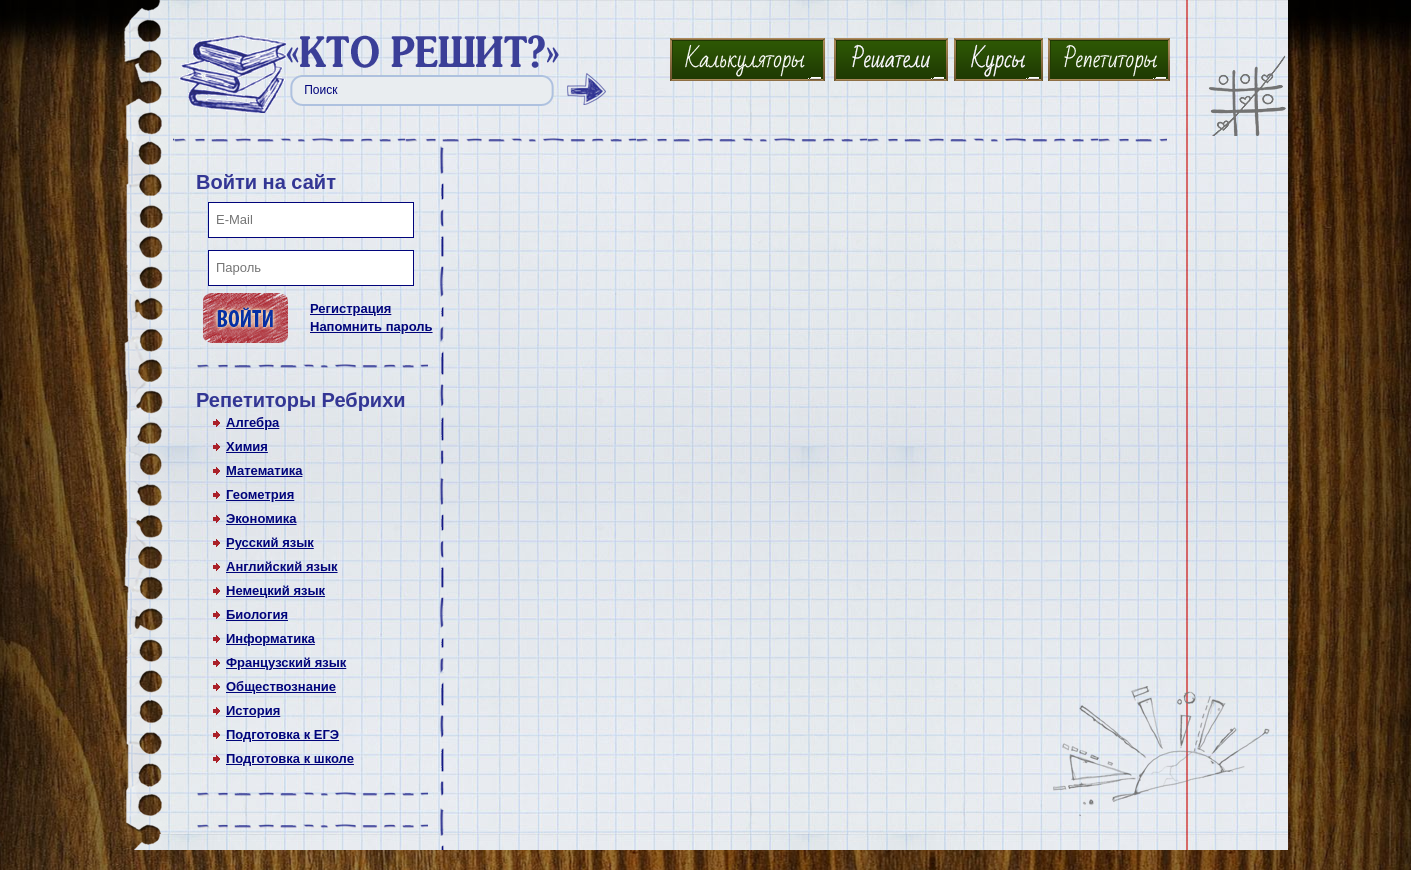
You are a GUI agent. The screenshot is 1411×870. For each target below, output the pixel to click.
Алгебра (252, 422)
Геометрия (260, 494)
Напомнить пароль (371, 326)
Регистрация (350, 308)
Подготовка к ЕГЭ (282, 734)
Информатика (270, 638)
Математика (264, 470)
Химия (247, 446)
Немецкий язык (275, 590)
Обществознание (281, 686)
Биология (257, 614)
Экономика (261, 518)
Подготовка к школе (290, 758)
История (253, 710)
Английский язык (282, 566)
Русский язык (270, 542)
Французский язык (286, 662)
